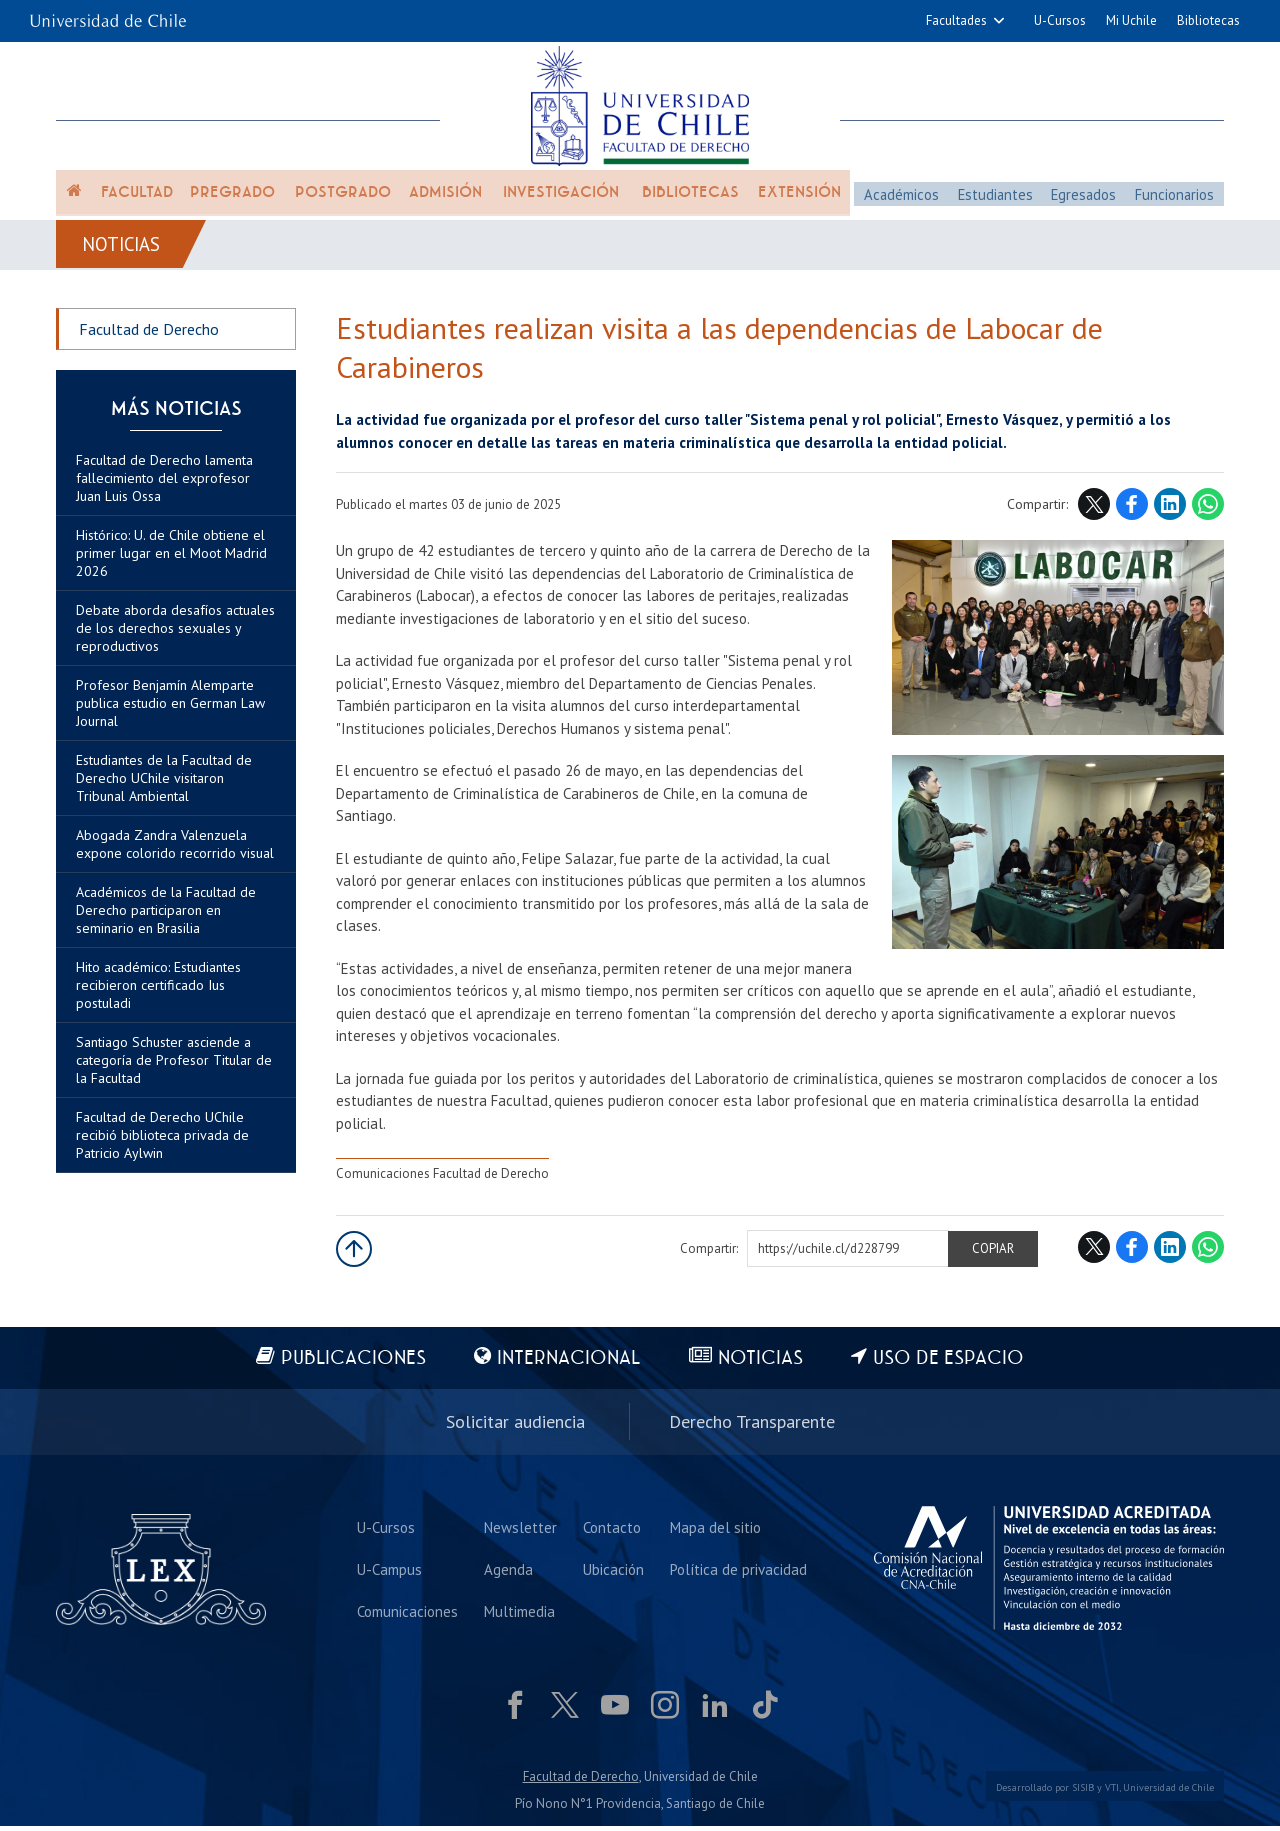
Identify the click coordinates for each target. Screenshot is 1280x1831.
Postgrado (343, 202)
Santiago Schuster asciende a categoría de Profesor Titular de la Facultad (174, 1069)
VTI (1112, 1792)
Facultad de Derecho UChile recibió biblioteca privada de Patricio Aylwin (162, 1144)
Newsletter (520, 1528)
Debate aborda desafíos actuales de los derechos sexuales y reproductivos (175, 637)
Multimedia (519, 1614)
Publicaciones (348, 1366)
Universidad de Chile (1168, 1792)
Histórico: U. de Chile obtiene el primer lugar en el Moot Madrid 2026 (171, 562)
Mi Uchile (1131, 20)
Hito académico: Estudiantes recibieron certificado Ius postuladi (158, 994)
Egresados (1082, 201)
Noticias (124, 252)
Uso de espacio (954, 1366)
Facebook (1132, 513)
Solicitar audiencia (515, 1426)
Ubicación (612, 1571)
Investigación (561, 202)
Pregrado (232, 202)
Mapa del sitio (713, 1528)
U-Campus (390, 1571)
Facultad (137, 202)
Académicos (901, 201)
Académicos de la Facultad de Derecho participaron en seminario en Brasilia (166, 919)
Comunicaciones (408, 1614)
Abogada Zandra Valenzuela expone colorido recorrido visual (175, 853)
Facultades (956, 20)
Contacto (611, 1528)
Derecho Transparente (752, 1426)
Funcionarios (1174, 201)
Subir (354, 1257)
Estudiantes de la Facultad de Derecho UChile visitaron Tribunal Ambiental (164, 787)
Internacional (567, 1366)
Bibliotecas (1208, 20)
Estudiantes (994, 201)
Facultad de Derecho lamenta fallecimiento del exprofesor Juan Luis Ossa (164, 487)
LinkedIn (1170, 513)
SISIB (1083, 1792)
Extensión (799, 202)
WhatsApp (1208, 513)
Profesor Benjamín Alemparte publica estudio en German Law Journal (170, 712)
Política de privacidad (736, 1571)
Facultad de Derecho (149, 338)
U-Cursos (1060, 20)
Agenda (508, 1571)
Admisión (445, 202)
